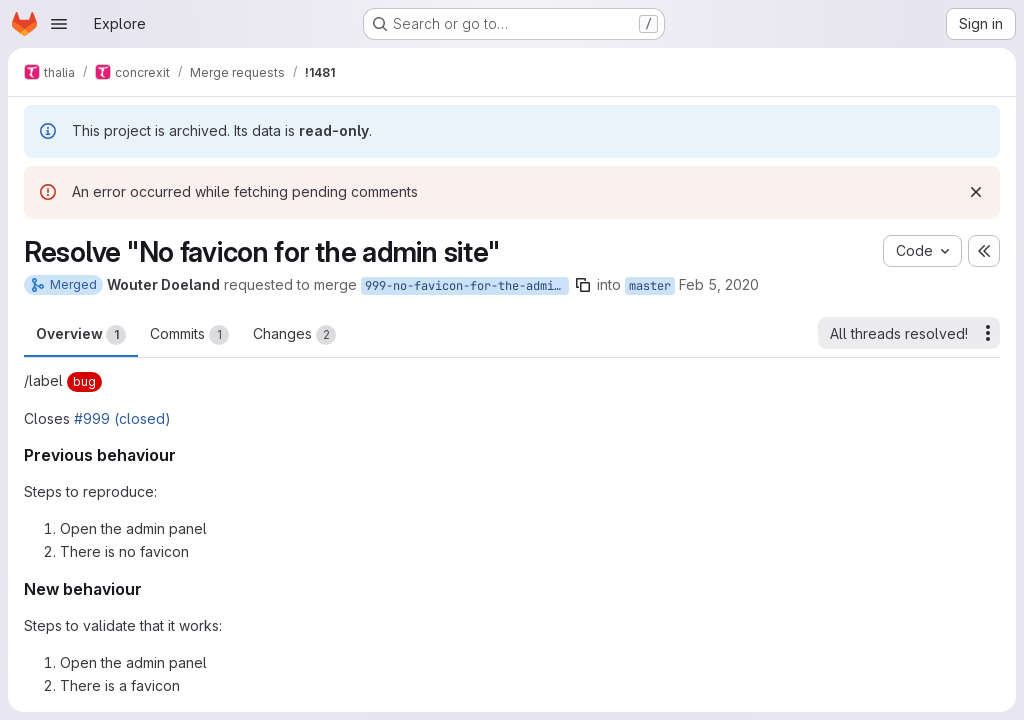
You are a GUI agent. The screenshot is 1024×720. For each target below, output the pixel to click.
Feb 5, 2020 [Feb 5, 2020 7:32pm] (719, 284)
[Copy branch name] (583, 285)
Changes (294, 335)
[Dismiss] (976, 192)
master (650, 286)
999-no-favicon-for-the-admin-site (467, 286)
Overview (81, 335)
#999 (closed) (122, 418)
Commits (189, 335)
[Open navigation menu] (59, 24)
